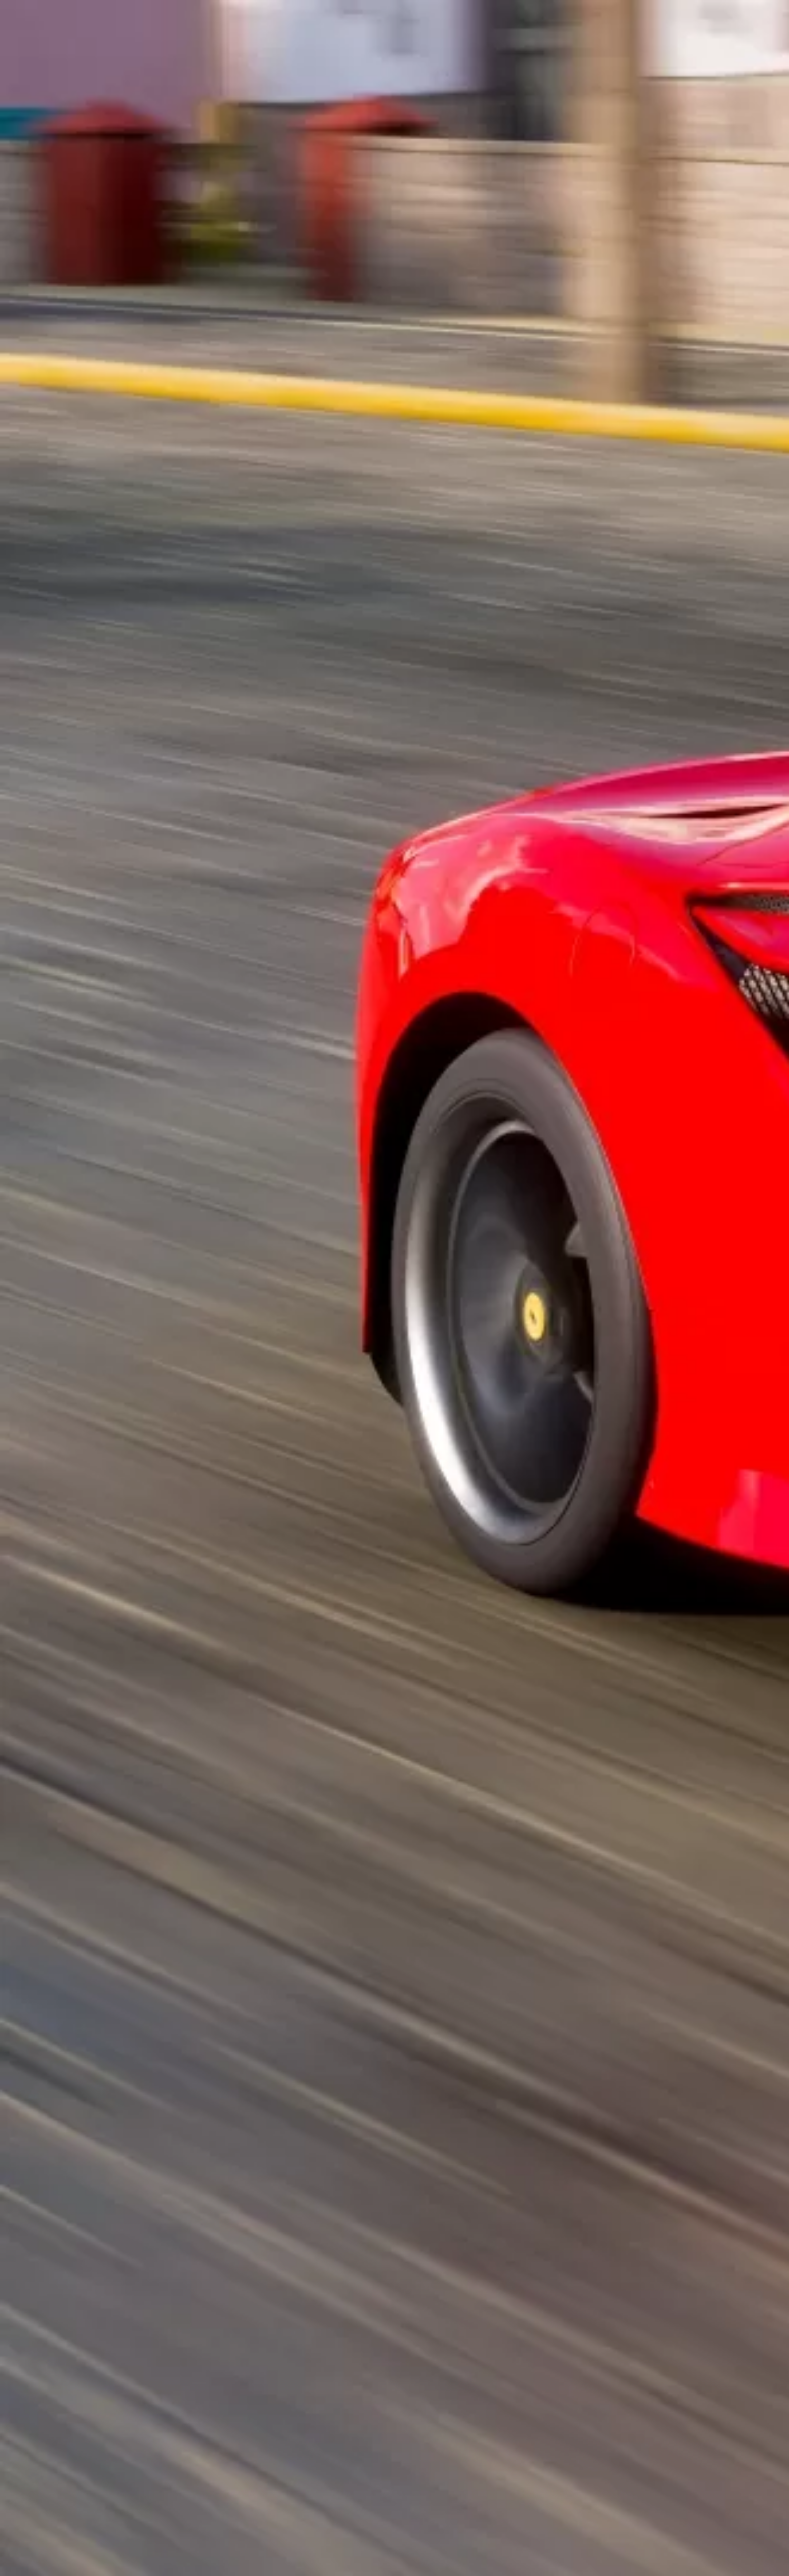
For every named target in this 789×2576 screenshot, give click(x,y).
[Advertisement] (294, 234)
